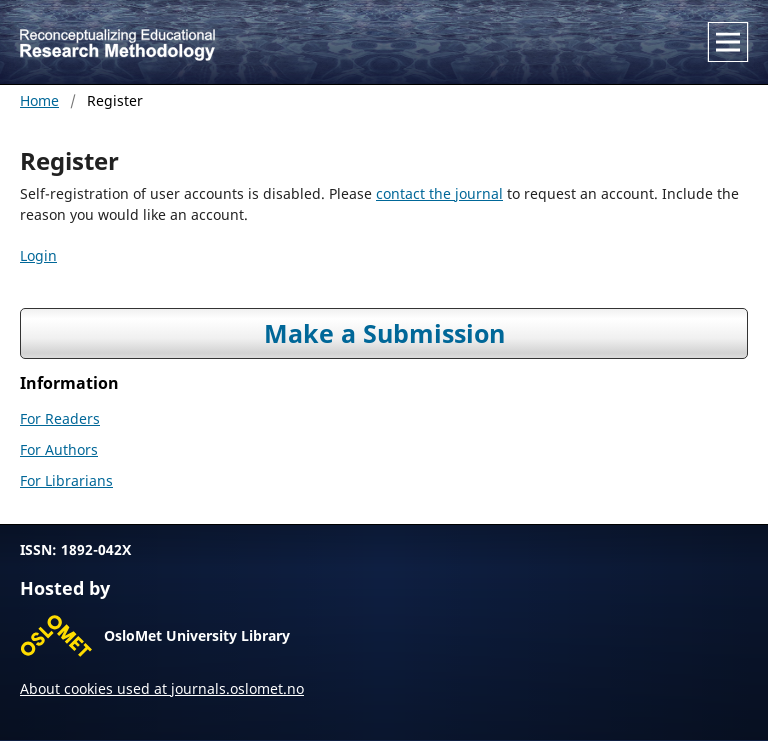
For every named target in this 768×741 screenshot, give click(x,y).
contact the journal (439, 193)
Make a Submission (384, 333)
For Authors (59, 449)
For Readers (60, 418)
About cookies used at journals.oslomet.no (162, 688)
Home (39, 100)
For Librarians (66, 480)
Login (38, 255)
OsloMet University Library (197, 635)
